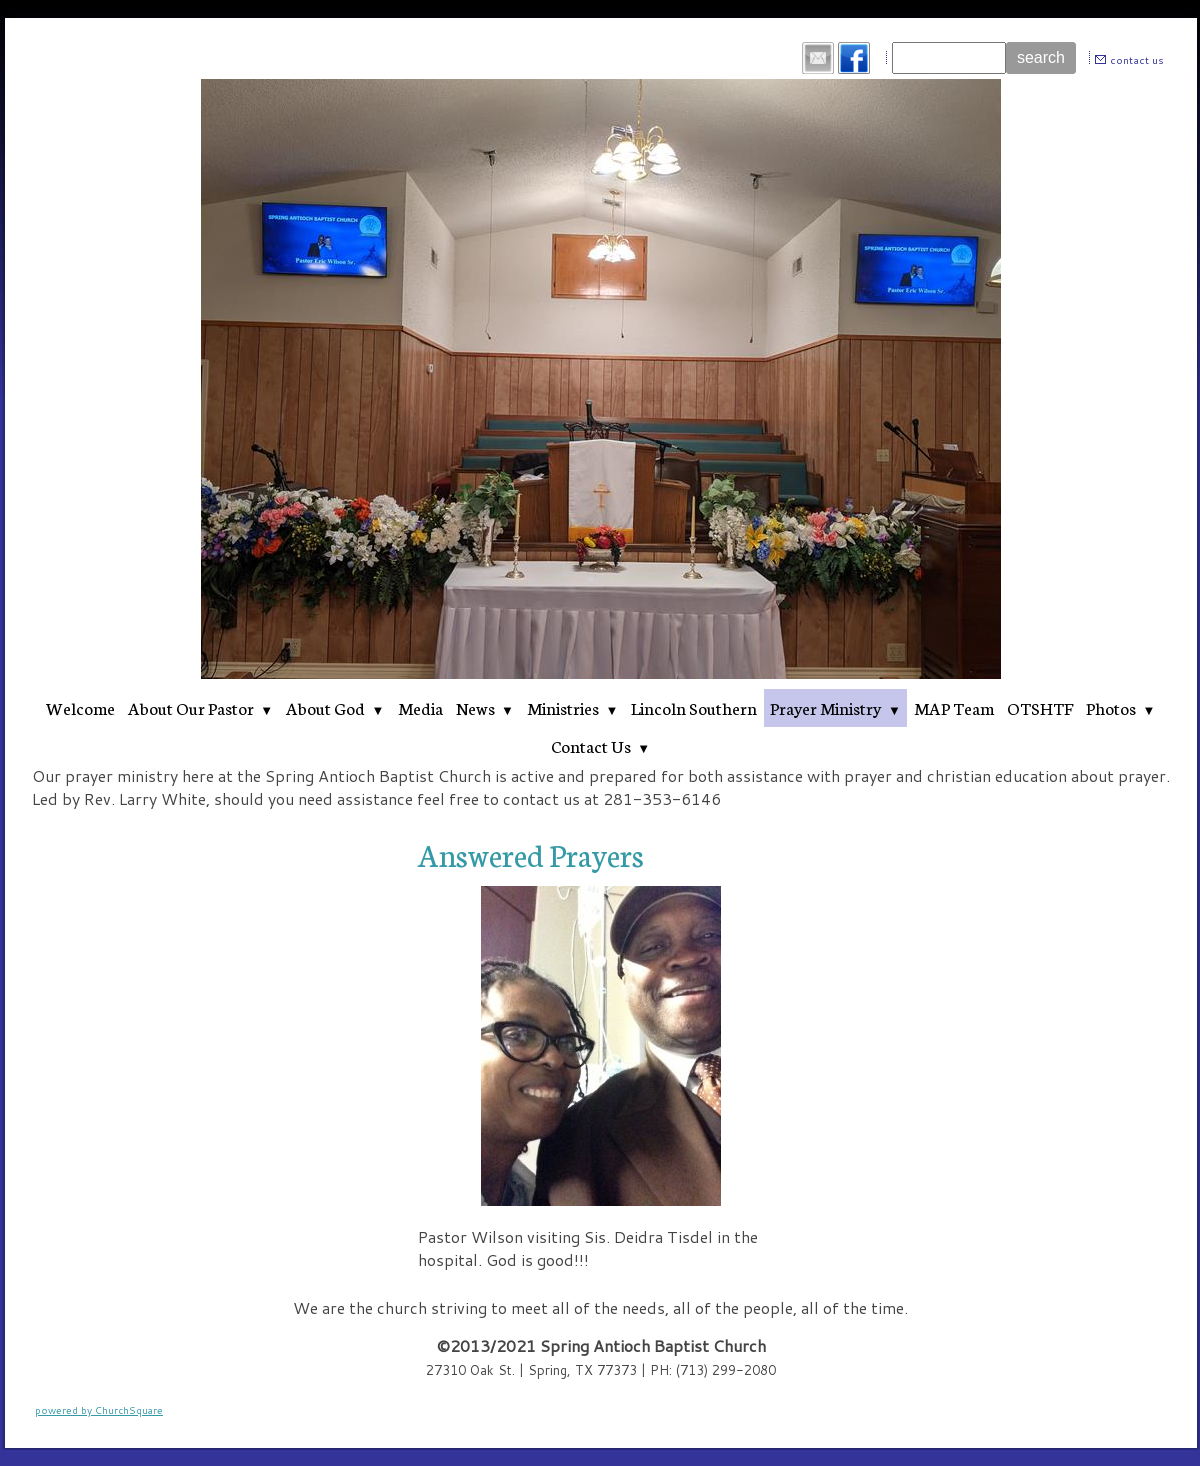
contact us (1137, 60)
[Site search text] (949, 58)
